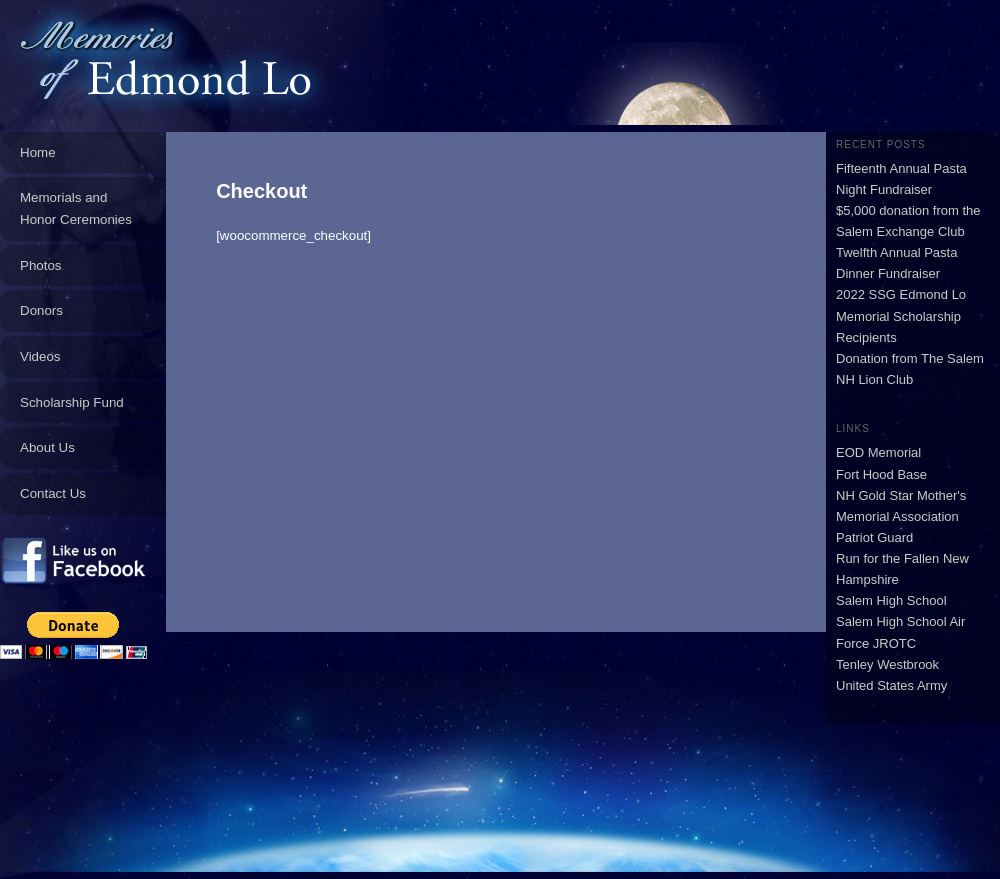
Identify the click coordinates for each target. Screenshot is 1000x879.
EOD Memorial (878, 452)
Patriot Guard (874, 537)
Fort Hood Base (881, 474)
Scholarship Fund (72, 402)
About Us (47, 447)
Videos (40, 356)
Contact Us (53, 493)
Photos (41, 265)
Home (38, 152)
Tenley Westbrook (887, 664)
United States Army (891, 685)
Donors (41, 310)
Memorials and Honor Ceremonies (76, 208)
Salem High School (891, 600)
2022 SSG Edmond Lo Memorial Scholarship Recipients (901, 315)
